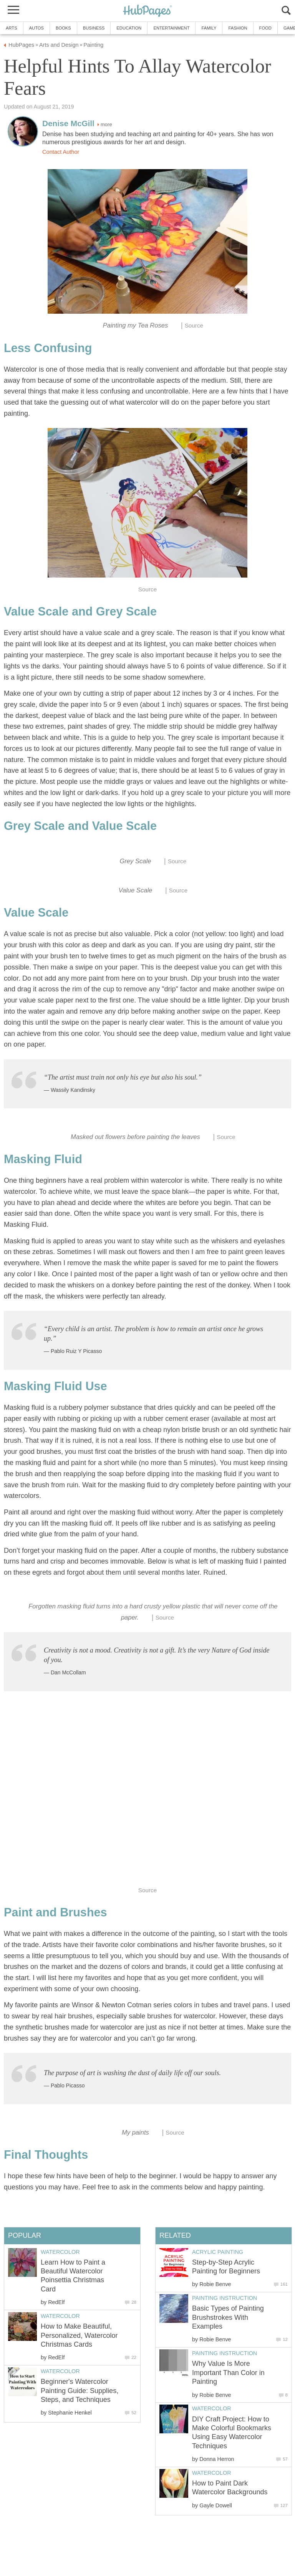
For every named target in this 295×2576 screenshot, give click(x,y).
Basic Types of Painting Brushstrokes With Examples (228, 2317)
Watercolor (211, 2408)
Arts (11, 28)
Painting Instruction (224, 2298)
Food (265, 28)
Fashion (237, 28)
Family (208, 28)
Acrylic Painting (217, 2252)
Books (63, 28)
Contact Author (60, 152)
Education (128, 28)
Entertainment (171, 28)
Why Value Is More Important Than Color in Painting (228, 2372)
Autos (36, 28)
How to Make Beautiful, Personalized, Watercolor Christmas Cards (79, 2335)
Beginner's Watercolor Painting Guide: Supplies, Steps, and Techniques (79, 2390)
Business (94, 28)
